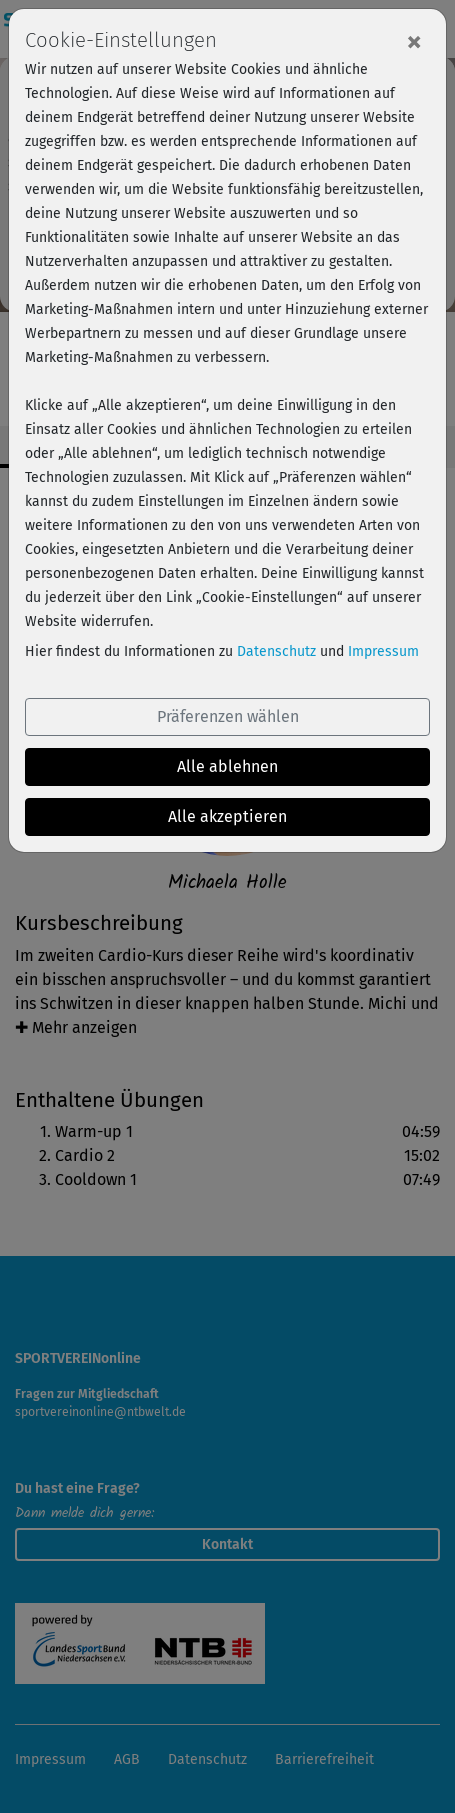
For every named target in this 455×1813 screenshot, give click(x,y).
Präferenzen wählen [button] (228, 716)
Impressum (383, 651)
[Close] (414, 41)
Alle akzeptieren (227, 816)
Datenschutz (276, 651)
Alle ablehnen (227, 766)
